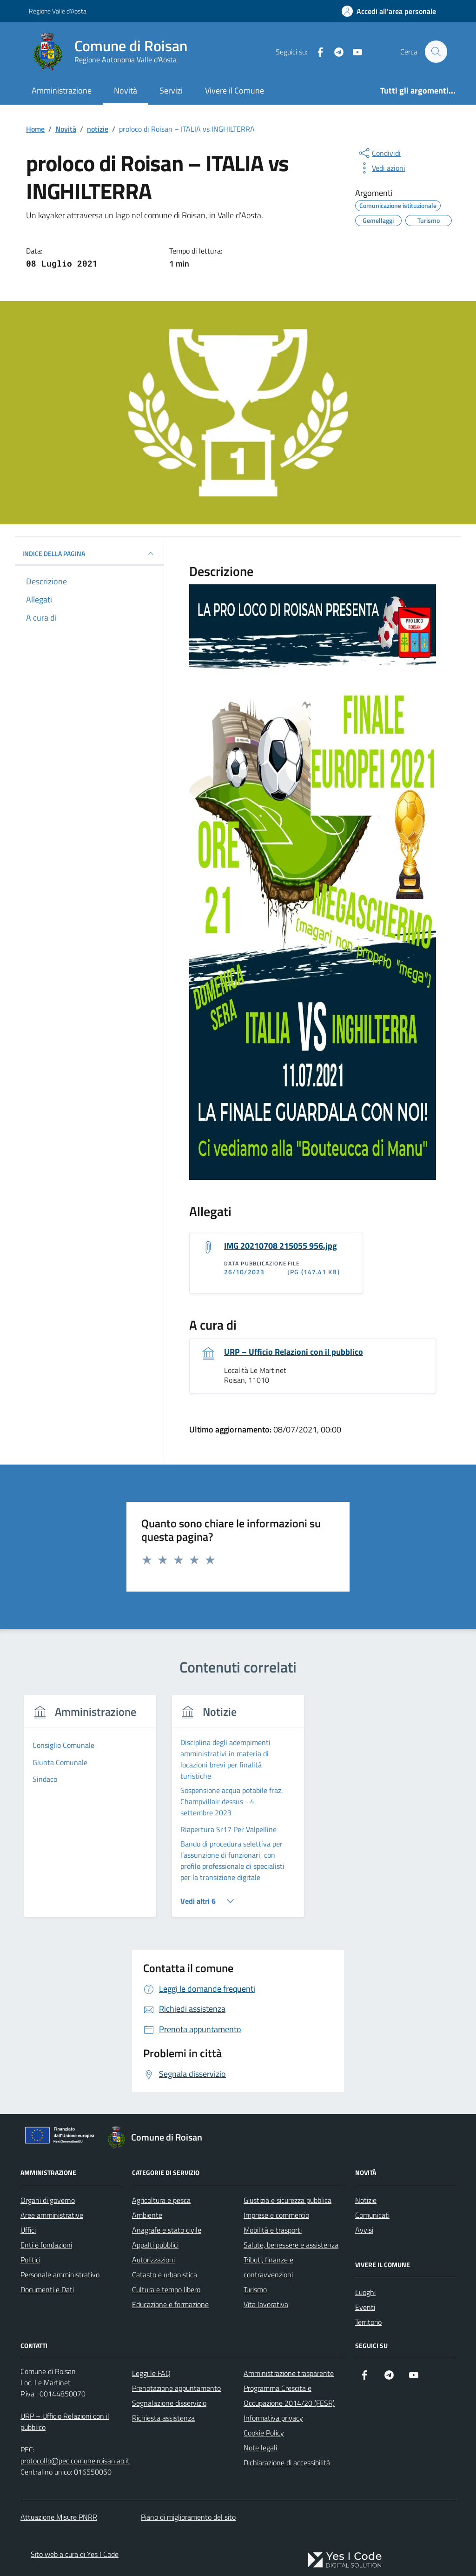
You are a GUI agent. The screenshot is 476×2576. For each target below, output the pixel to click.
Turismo (255, 2289)
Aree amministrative (51, 2215)
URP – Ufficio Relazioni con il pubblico (293, 1352)
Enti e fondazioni (46, 2245)
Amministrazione (62, 90)
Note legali (260, 2448)
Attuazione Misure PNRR (58, 2517)
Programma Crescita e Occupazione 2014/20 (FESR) (289, 2396)
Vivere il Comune (234, 90)
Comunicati (372, 2215)
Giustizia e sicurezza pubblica (287, 2200)
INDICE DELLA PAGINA (89, 553)
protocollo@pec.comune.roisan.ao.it (75, 2461)
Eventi (365, 2307)
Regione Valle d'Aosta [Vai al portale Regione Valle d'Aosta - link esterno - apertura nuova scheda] (57, 11)
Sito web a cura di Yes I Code (75, 2554)
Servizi (171, 90)
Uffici (28, 2230)
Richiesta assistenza (163, 2418)
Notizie (366, 2200)
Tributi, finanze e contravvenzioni (268, 2268)
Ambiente (147, 2215)
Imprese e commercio (276, 2215)
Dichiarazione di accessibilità (287, 2463)
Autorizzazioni (153, 2260)
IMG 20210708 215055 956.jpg (280, 1246)
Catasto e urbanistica (164, 2275)
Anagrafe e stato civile (166, 2230)
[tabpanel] (90, 1811)
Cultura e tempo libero (166, 2289)
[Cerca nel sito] (436, 51)
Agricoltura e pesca (161, 2200)
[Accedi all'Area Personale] (389, 11)
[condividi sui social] (379, 153)
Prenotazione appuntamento (176, 2388)
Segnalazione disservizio (169, 2403)
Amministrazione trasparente (289, 2373)
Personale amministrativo (59, 2275)
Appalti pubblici (155, 2245)
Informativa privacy (273, 2418)
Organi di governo (47, 2200)
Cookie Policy (264, 2433)
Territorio (368, 2322)
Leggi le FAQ (151, 2373)
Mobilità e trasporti (273, 2230)
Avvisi (364, 2230)
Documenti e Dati (47, 2289)
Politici (30, 2260)
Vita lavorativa (266, 2304)
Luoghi (365, 2292)
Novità (125, 90)
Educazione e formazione (170, 2304)
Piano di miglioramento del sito (188, 2517)
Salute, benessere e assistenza (291, 2245)
